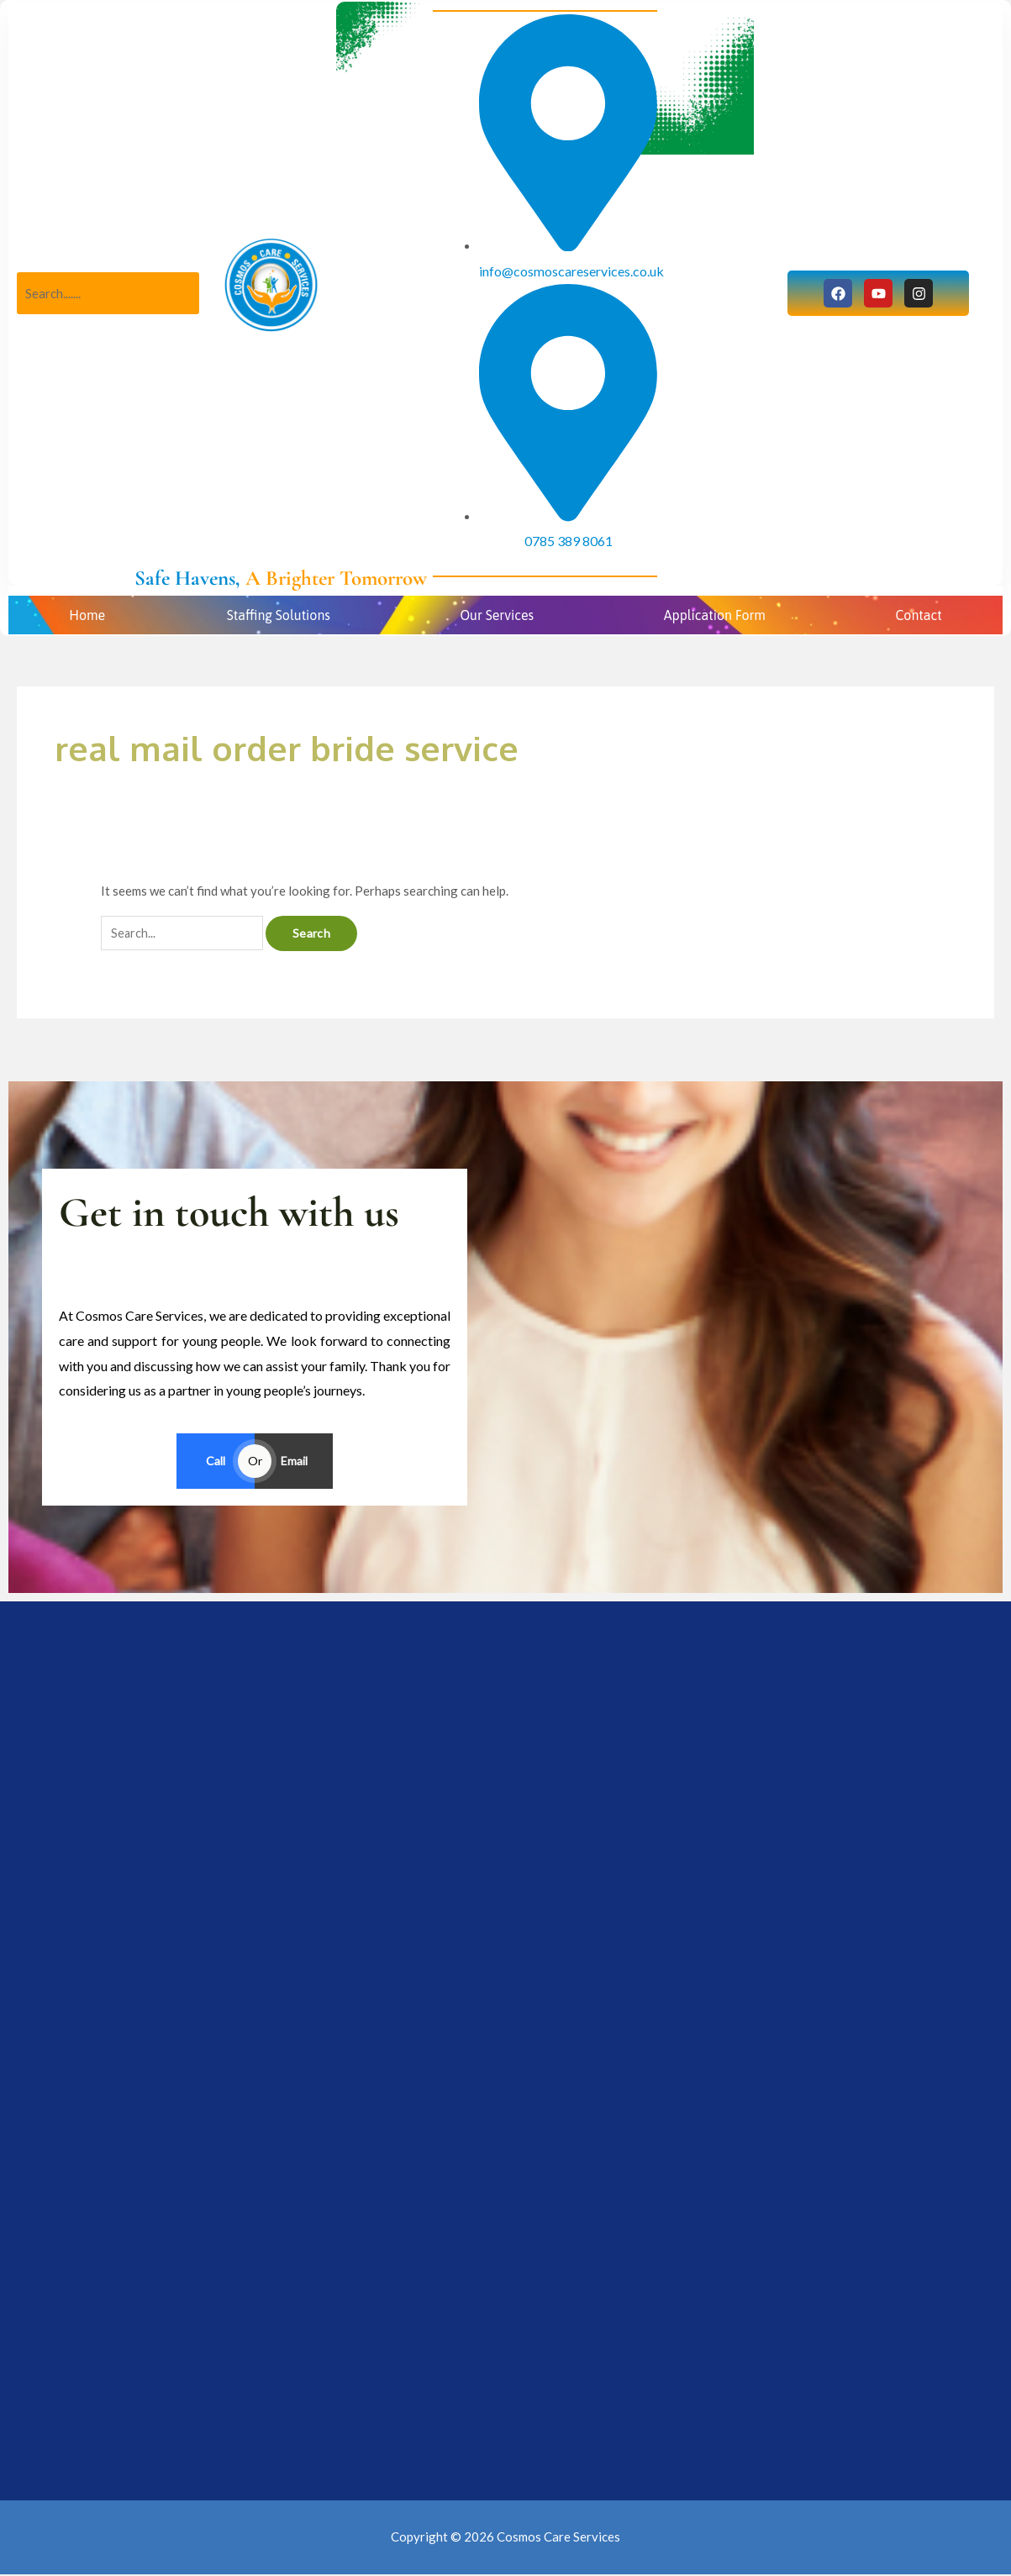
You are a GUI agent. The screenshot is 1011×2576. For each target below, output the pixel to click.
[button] (282, 615)
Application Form (715, 615)
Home (87, 615)
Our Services (497, 615)
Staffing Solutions (278, 615)
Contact (918, 615)
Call (215, 1461)
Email (294, 1461)
